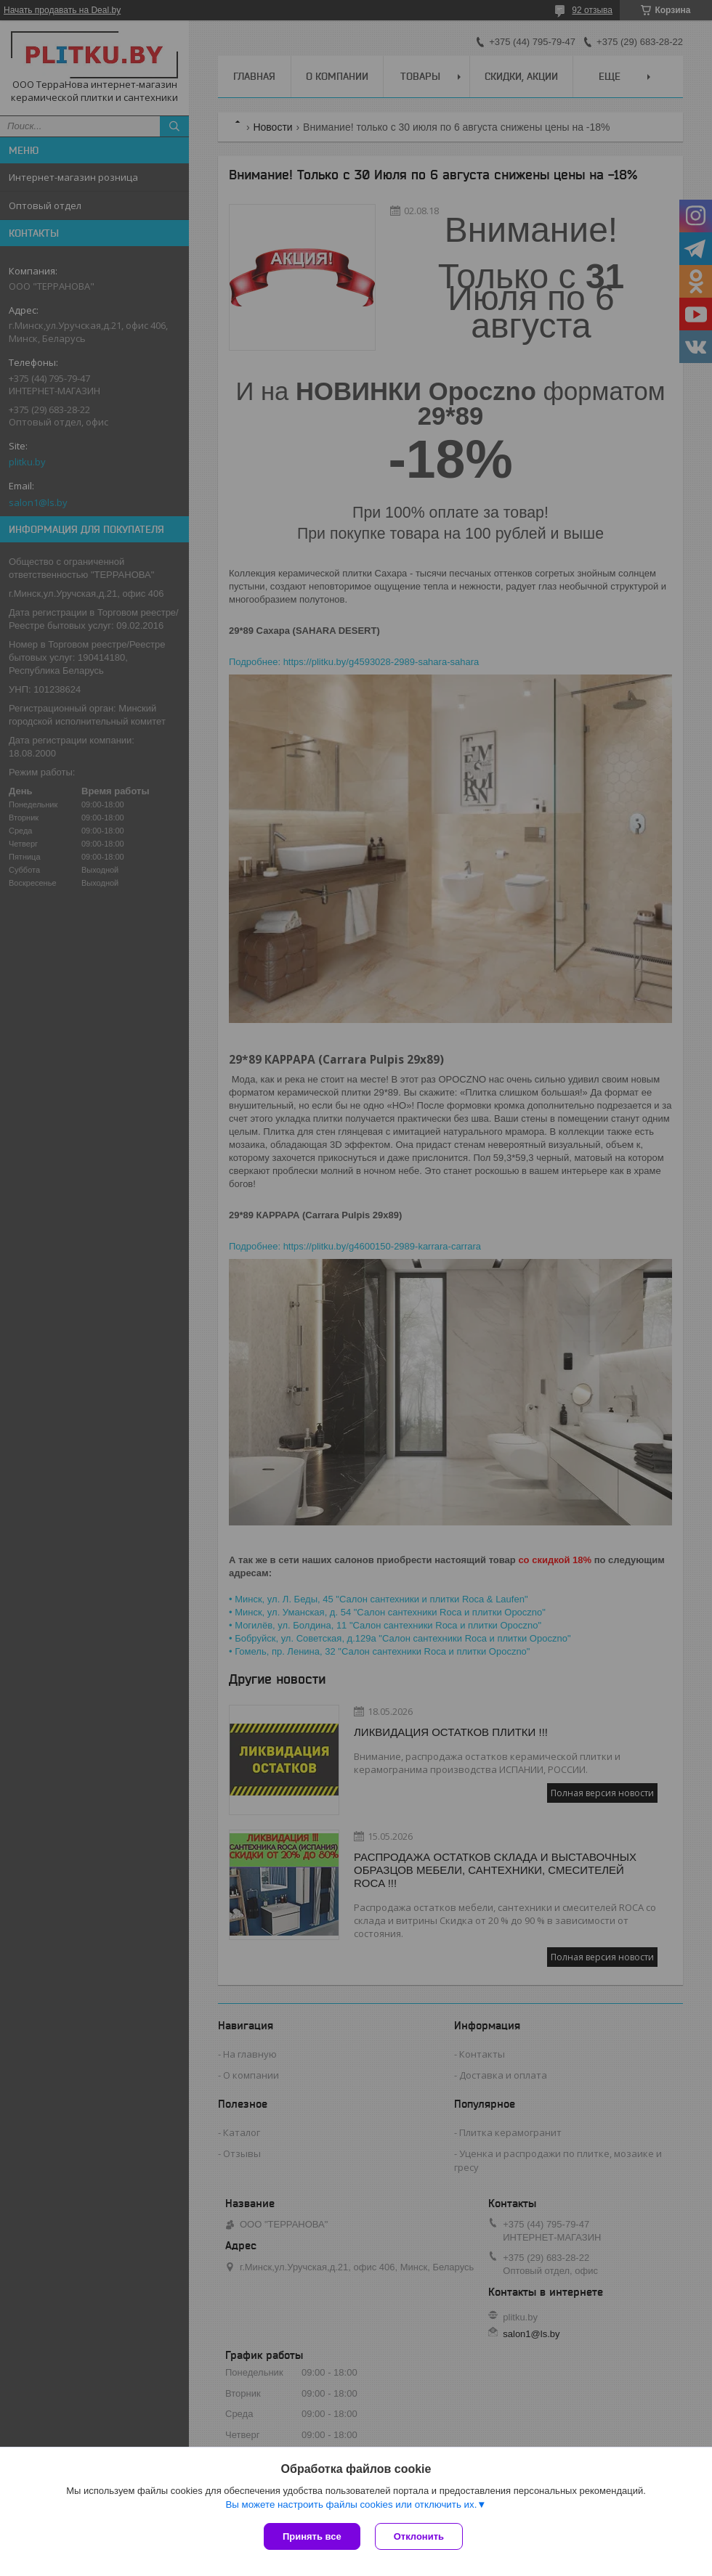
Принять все (312, 2536)
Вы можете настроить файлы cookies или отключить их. (351, 2504)
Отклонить (419, 2536)
